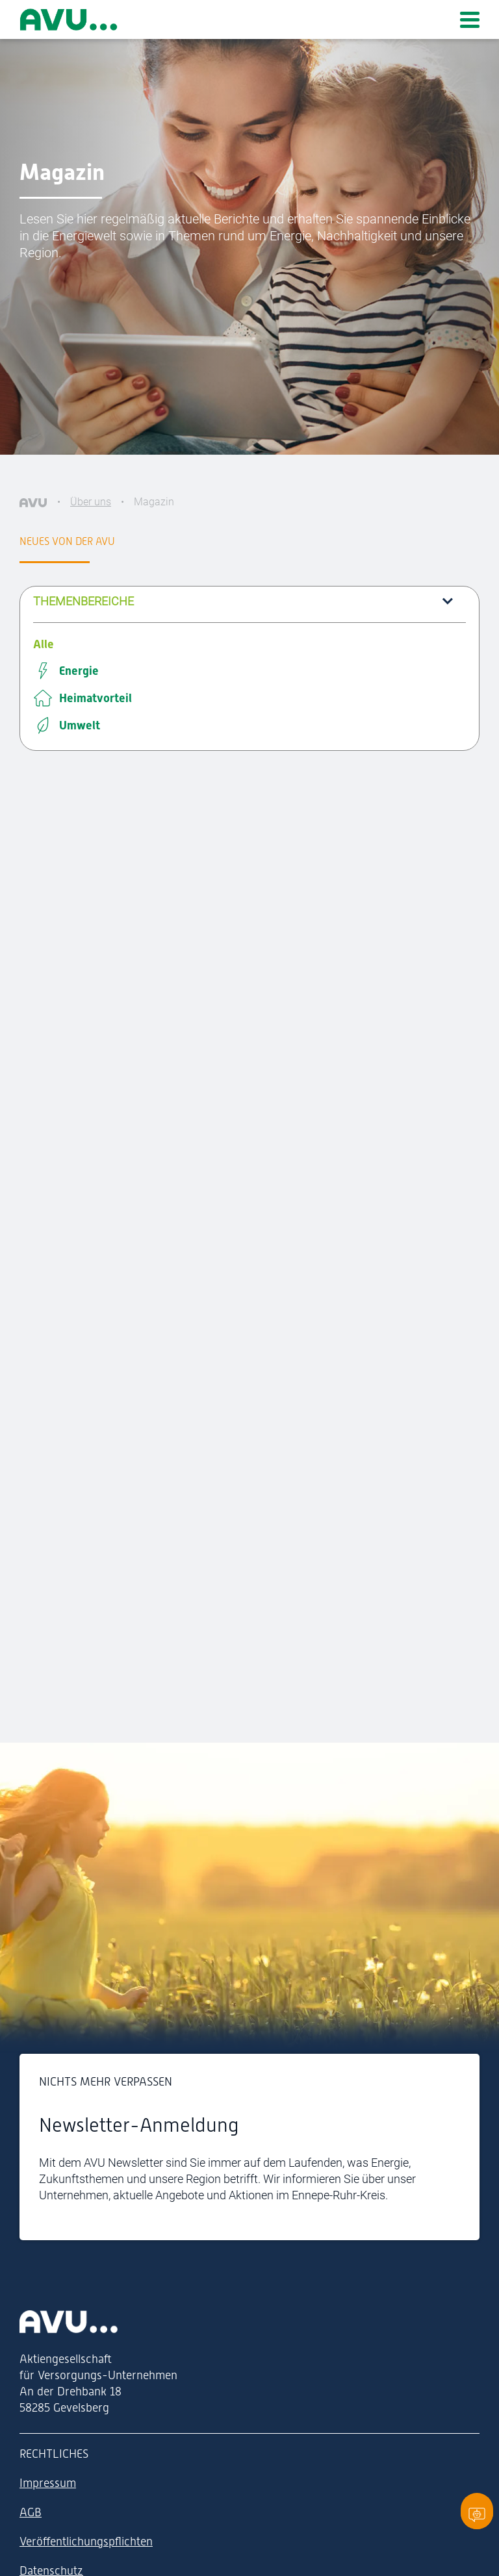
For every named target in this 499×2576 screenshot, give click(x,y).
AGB (30, 2512)
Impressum (47, 2483)
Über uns (90, 502)
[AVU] (33, 502)
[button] (249, 601)
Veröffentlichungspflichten (86, 2541)
